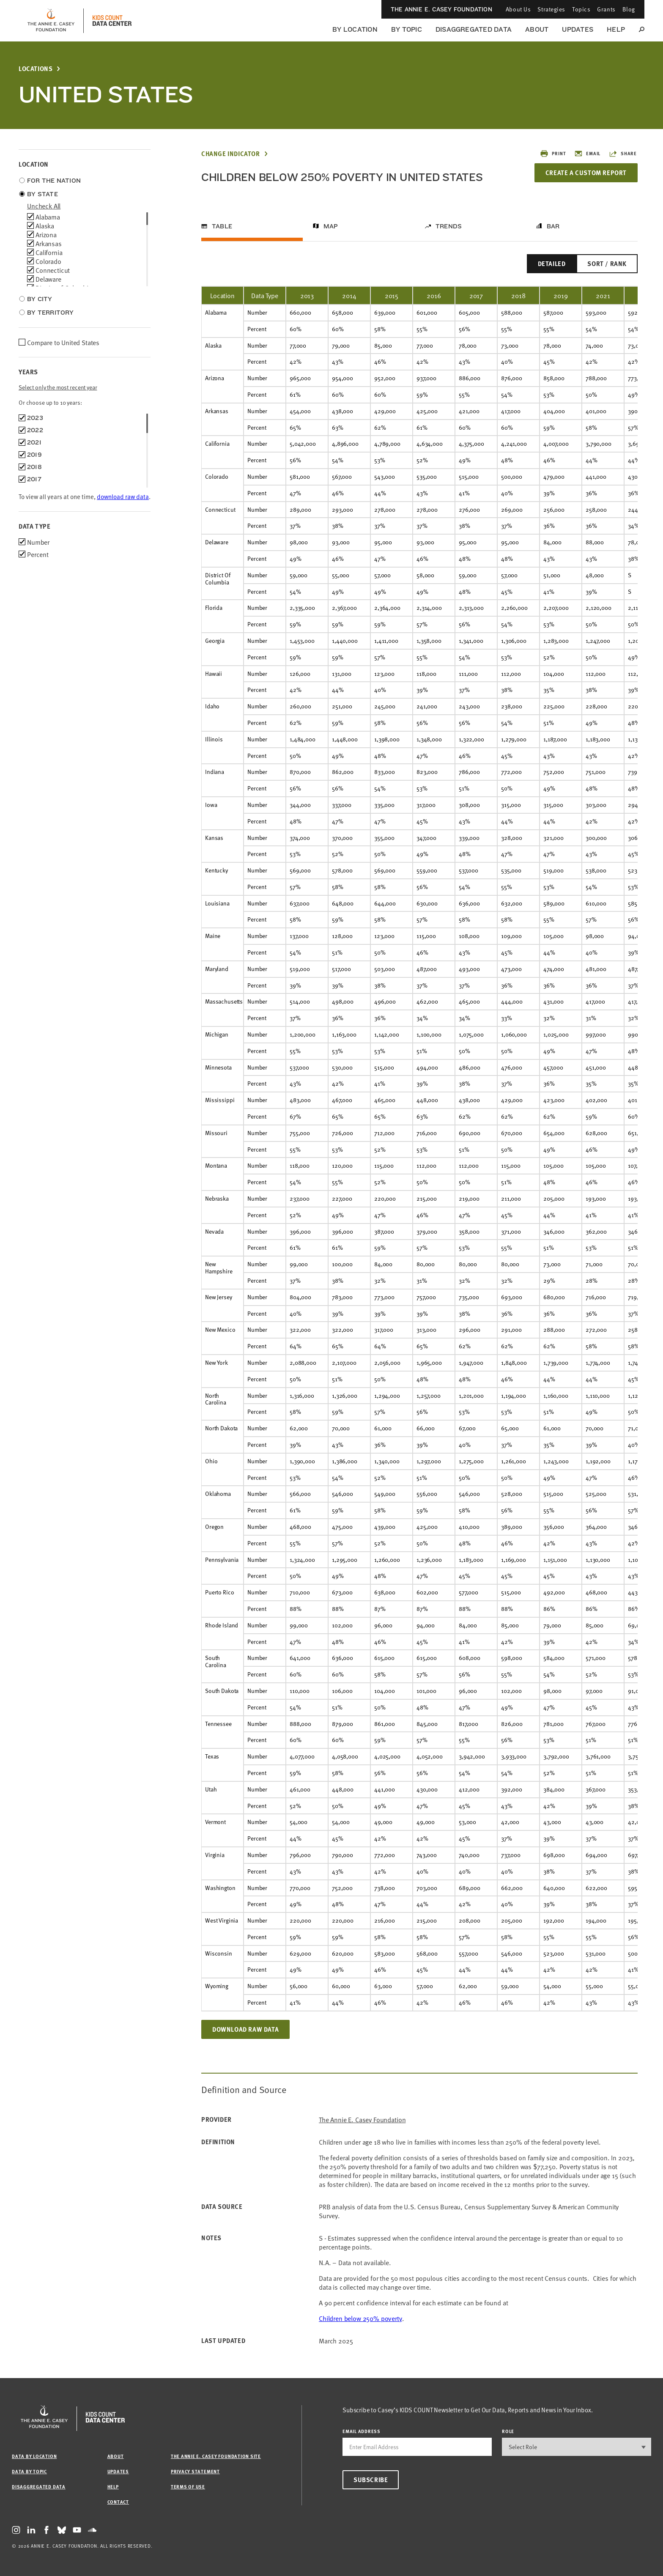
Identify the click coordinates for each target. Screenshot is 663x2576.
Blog (628, 9)
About (536, 29)
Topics (581, 9)
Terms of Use (188, 2486)
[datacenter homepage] (112, 21)
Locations (35, 68)
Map (330, 226)
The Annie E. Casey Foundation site (216, 2456)
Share (623, 153)
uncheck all (43, 205)
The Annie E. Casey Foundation (441, 9)
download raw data (123, 496)
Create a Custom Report (586, 172)
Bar (553, 226)
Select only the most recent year (58, 387)
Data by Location (34, 2456)
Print (553, 153)
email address (361, 2431)
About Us (518, 9)
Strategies (551, 9)
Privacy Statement (195, 2471)
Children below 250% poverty (360, 2318)
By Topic (406, 29)
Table (222, 226)
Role (508, 2431)
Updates (577, 29)
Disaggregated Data (474, 29)
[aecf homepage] (51, 20)
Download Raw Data (245, 2029)
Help (616, 29)
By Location (355, 29)
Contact (118, 2502)
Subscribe (370, 2479)
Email (587, 153)
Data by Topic (29, 2471)
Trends (449, 226)
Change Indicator (230, 153)
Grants (606, 9)
